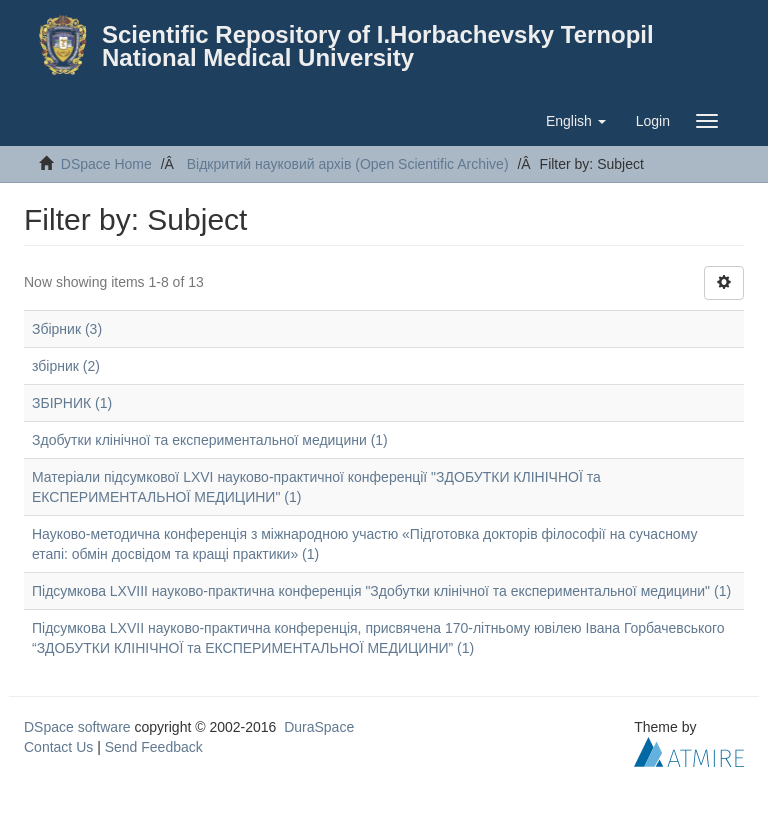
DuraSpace (319, 727)
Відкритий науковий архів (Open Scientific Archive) (348, 164)
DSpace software (77, 727)
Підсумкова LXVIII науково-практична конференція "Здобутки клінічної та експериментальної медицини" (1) (381, 591)
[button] (576, 121)
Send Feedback (154, 747)
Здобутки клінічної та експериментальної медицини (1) (210, 440)
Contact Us (58, 747)
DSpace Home (106, 164)
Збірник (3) (67, 329)
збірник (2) (66, 366)
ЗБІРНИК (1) (72, 403)
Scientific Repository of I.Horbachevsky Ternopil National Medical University (378, 46)
